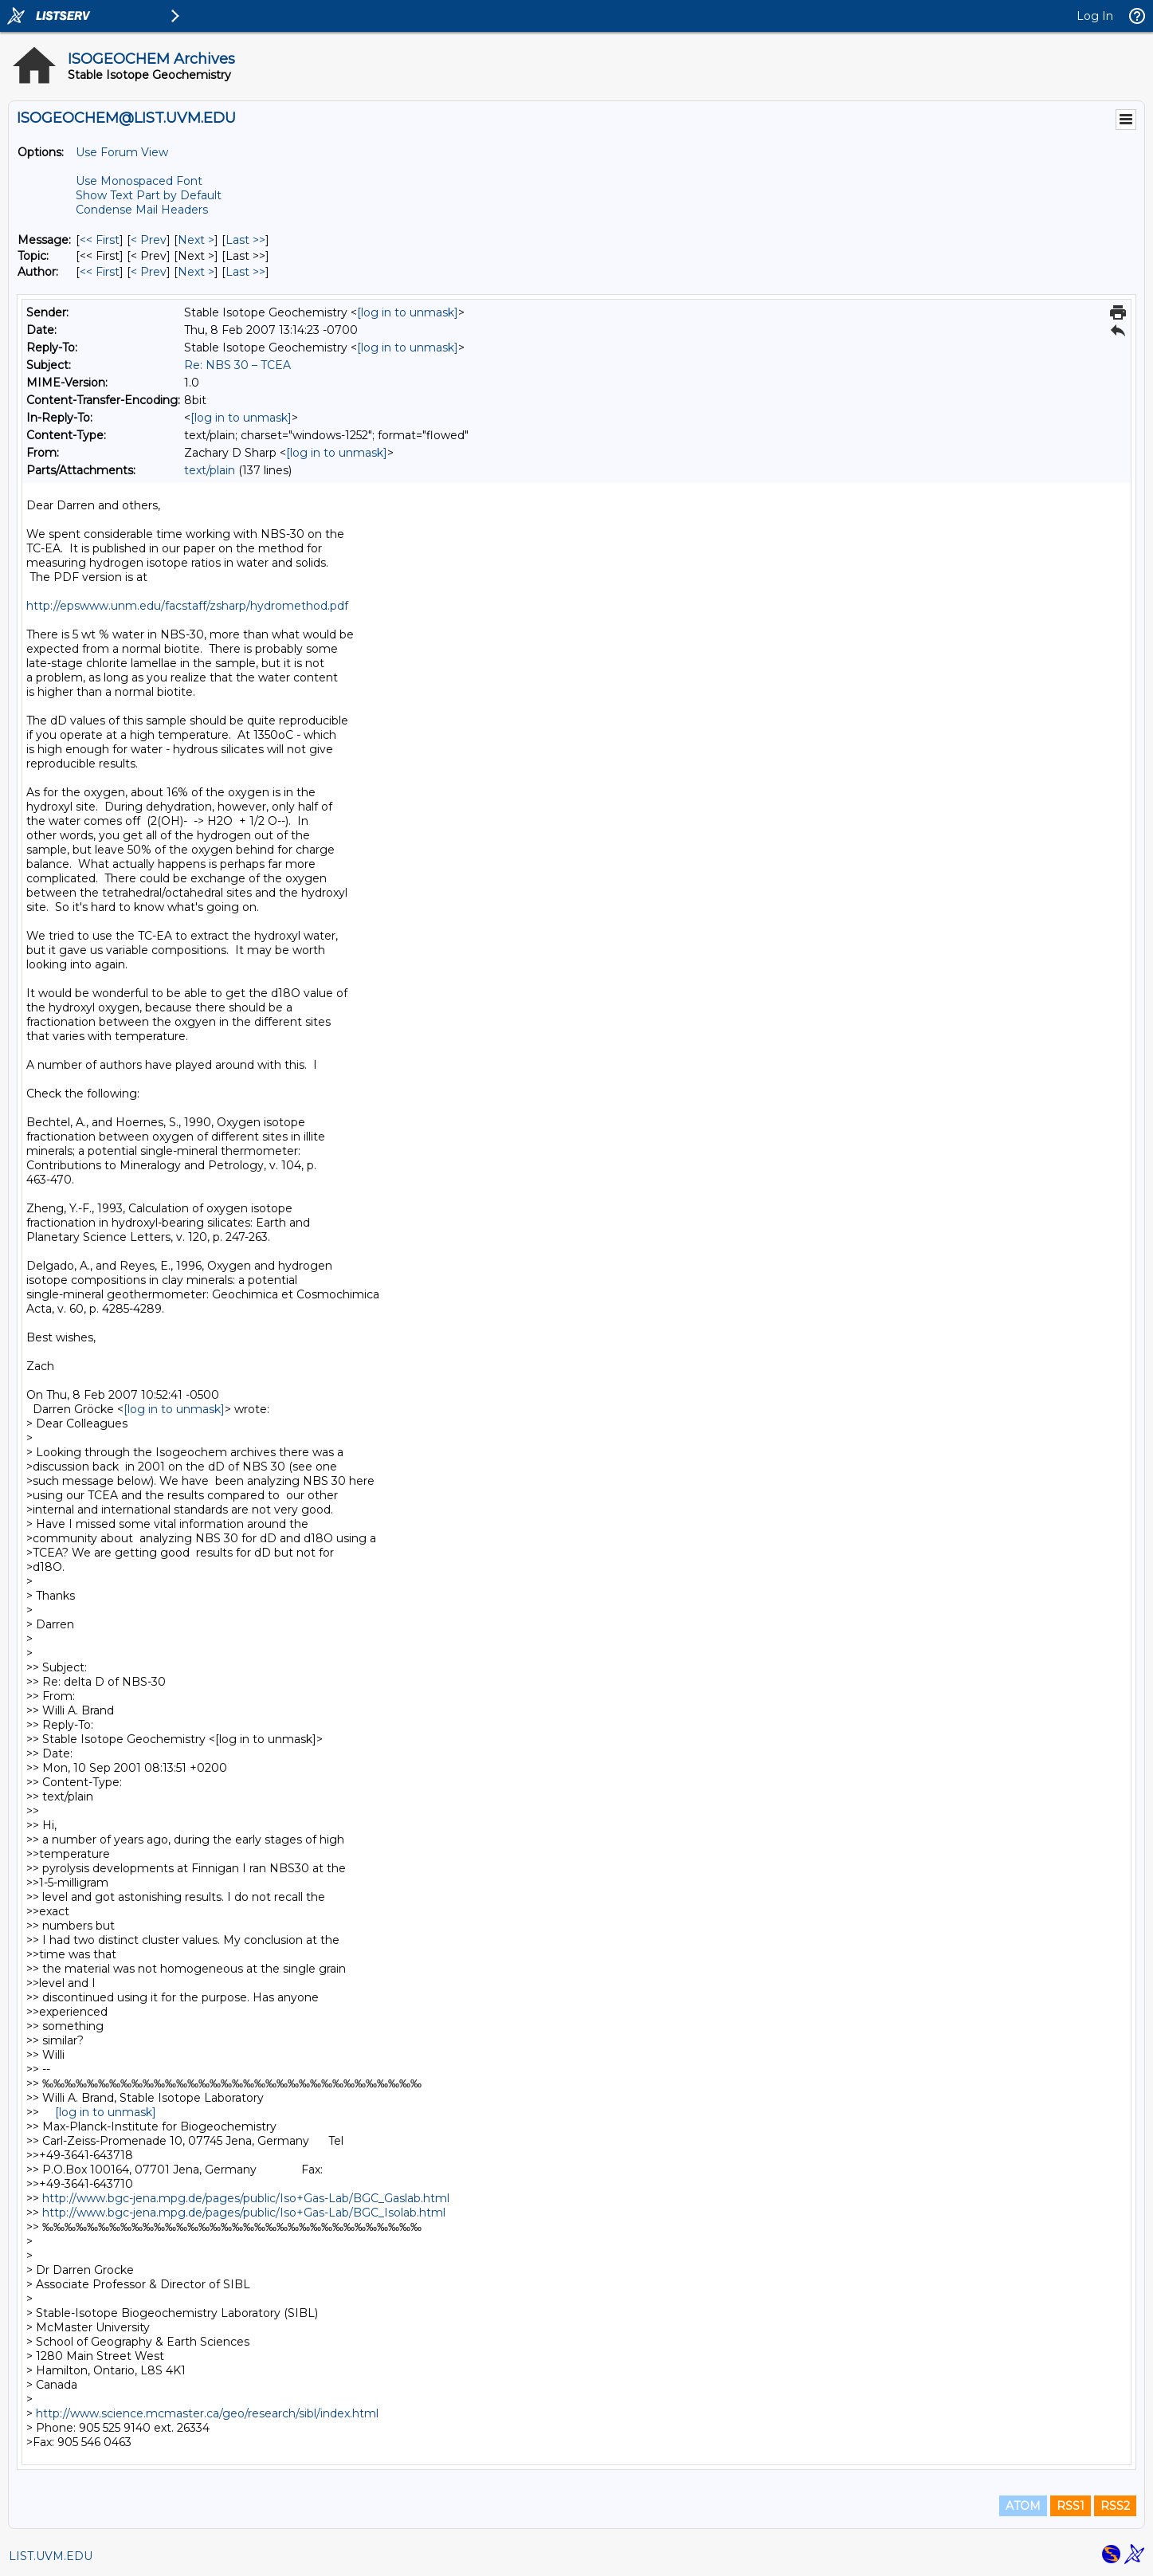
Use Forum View (122, 152)
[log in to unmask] (407, 312)
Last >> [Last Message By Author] (245, 272)
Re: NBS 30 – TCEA (237, 365)
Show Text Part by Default (149, 195)
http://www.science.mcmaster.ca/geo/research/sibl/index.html (207, 2413)
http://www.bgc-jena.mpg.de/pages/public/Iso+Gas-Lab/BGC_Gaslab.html (245, 2198)
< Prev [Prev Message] (149, 240)
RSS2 (1115, 2506)
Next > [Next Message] (196, 240)
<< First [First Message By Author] (100, 272)
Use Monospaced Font (139, 181)
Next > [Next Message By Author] (196, 272)
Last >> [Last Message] (245, 240)
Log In (1095, 16)
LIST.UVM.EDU (50, 2556)
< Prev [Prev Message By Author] (149, 272)
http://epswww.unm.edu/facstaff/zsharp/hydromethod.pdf (187, 606)
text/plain (209, 470)
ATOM (1023, 2506)
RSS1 (1070, 2506)
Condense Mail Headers (142, 209)
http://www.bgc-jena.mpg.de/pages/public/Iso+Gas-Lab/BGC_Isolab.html (243, 2212)
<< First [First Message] (100, 240)
